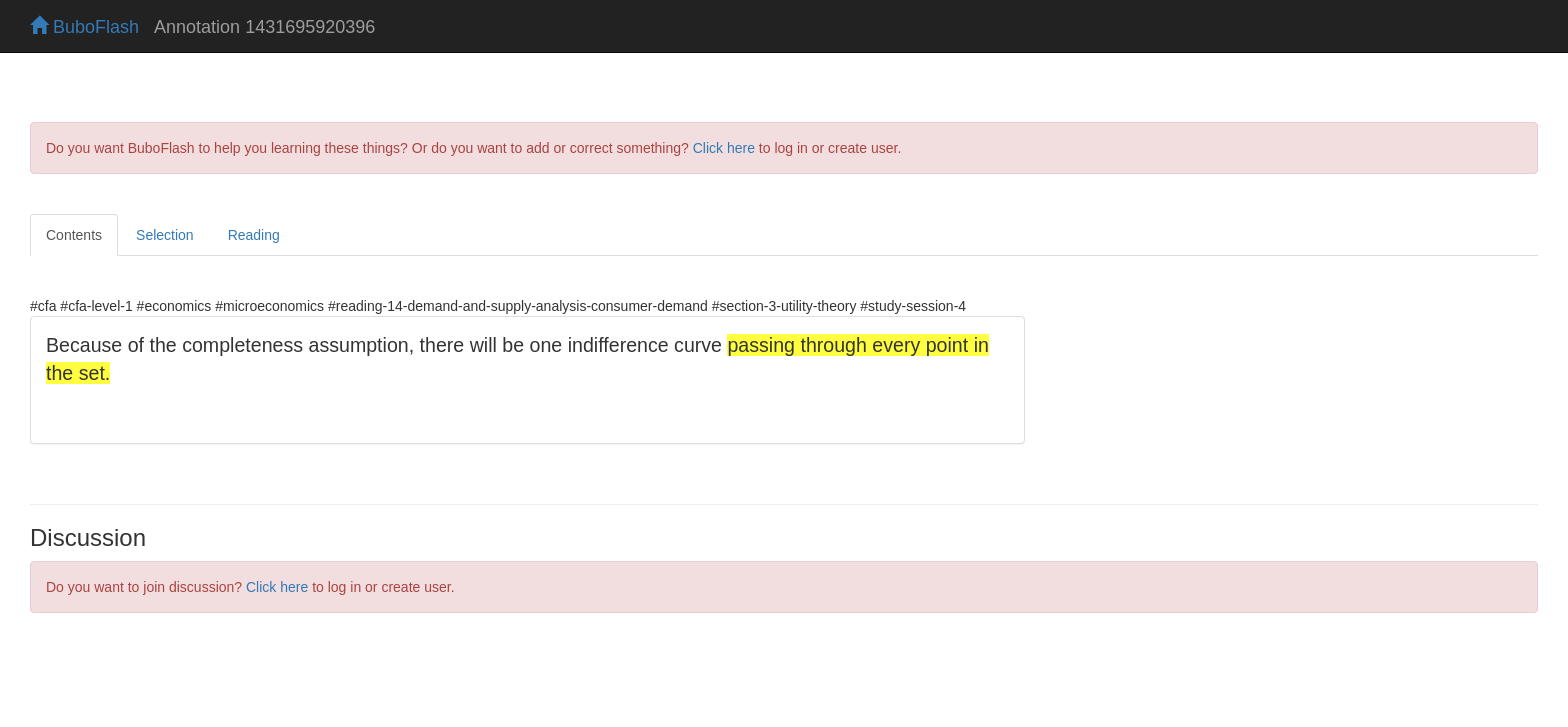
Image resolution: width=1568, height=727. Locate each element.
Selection (165, 235)
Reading (254, 235)
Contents (74, 235)
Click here (724, 148)
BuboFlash (84, 27)
